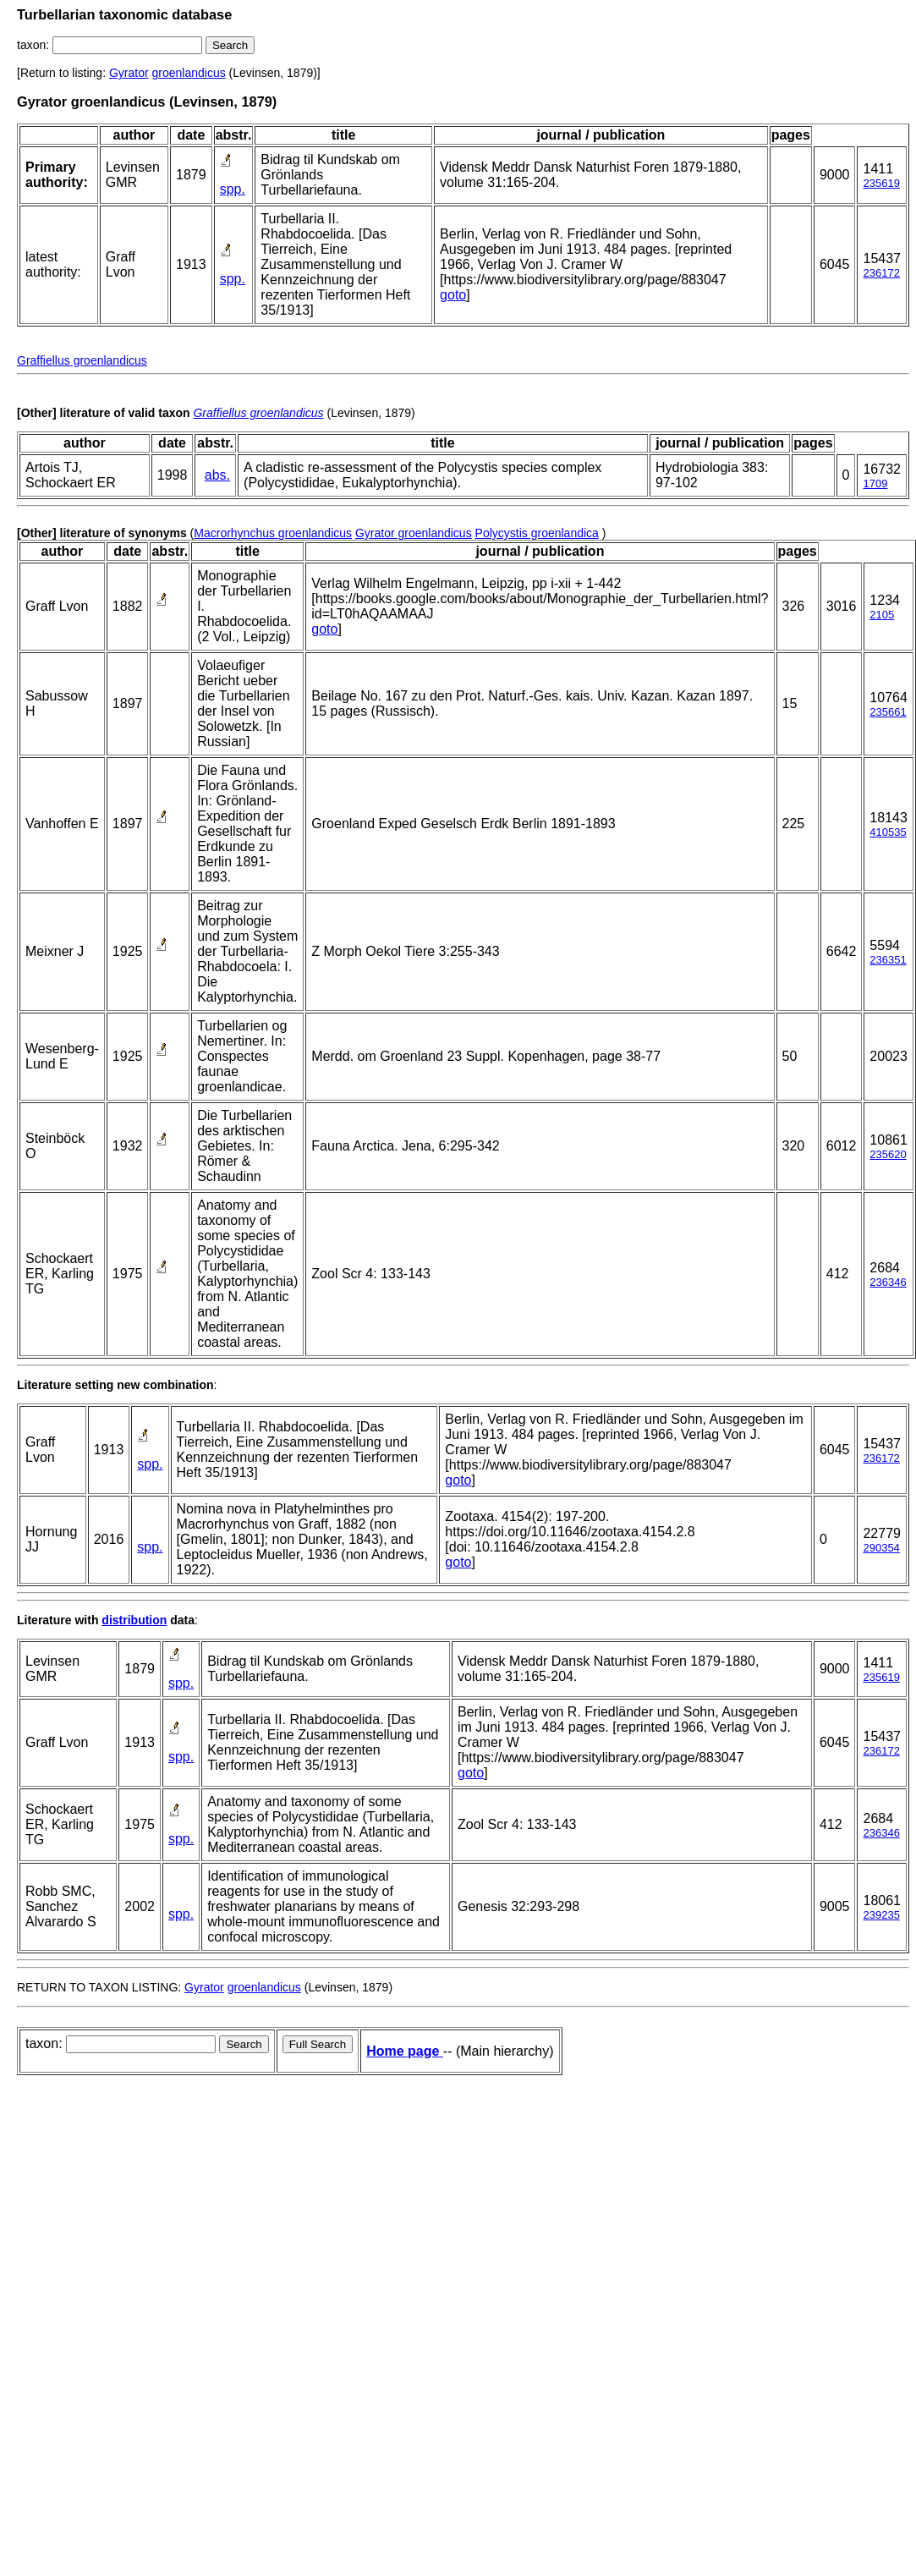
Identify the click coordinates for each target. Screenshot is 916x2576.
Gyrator (129, 73)
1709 (875, 483)
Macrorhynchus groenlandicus (273, 533)
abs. (217, 475)
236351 (887, 959)
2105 (881, 614)
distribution (134, 1620)
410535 (887, 832)
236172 (881, 272)
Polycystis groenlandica (537, 533)
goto (453, 295)
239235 (881, 1915)
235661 (887, 712)
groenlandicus (189, 73)
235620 (887, 1154)
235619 (881, 183)
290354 (881, 1547)
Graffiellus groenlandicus (82, 360)
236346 (887, 1282)
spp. (232, 189)
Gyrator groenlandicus (413, 533)
